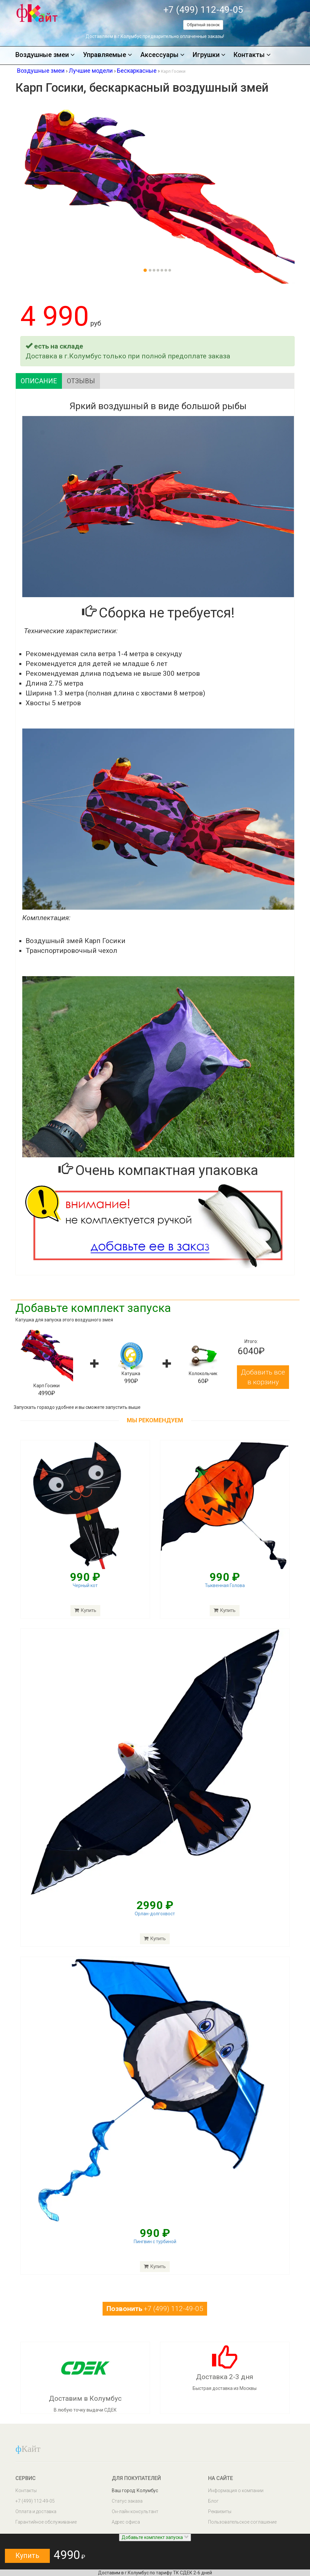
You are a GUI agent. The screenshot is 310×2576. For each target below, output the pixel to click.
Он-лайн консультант (135, 2511)
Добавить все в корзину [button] (263, 1377)
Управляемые (107, 55)
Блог (213, 2501)
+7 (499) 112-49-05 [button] (155, 2309)
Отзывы (81, 381)
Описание (39, 381)
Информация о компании (235, 2490)
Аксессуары (162, 55)
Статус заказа (127, 2501)
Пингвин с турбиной (155, 2241)
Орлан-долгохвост (155, 1913)
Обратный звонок (203, 25)
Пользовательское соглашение (242, 2522)
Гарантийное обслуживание (46, 2522)
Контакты (252, 55)
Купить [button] (27, 2555)
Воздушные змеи (45, 55)
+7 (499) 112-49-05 (203, 9)
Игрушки (209, 55)
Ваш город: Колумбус (135, 2490)
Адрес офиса (126, 2522)
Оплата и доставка (35, 2511)
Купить (155, 1938)
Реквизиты (219, 2511)
